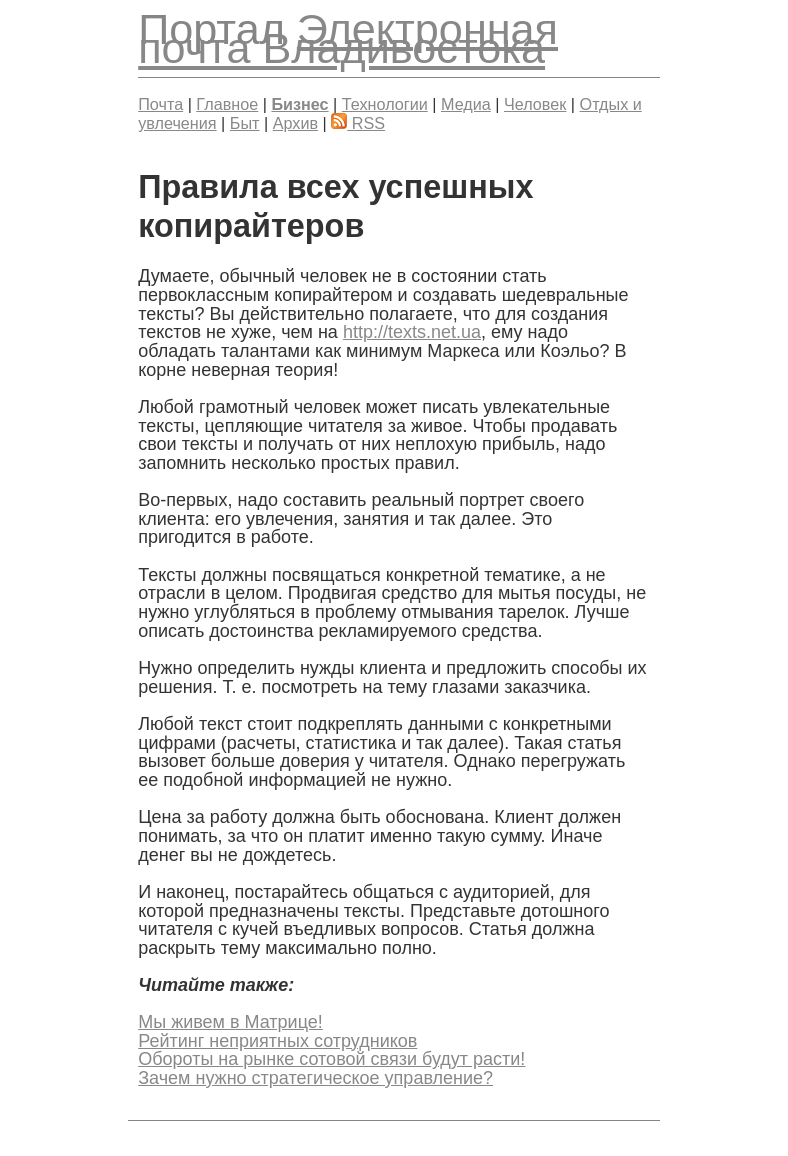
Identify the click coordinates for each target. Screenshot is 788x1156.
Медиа (466, 104)
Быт (245, 123)
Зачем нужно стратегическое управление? (315, 1078)
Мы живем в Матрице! (230, 1022)
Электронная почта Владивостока (348, 38)
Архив (295, 123)
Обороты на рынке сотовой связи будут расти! (331, 1059)
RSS (358, 123)
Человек (535, 104)
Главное (227, 104)
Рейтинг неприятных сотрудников (277, 1041)
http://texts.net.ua (412, 332)
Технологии (385, 104)
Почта (160, 104)
